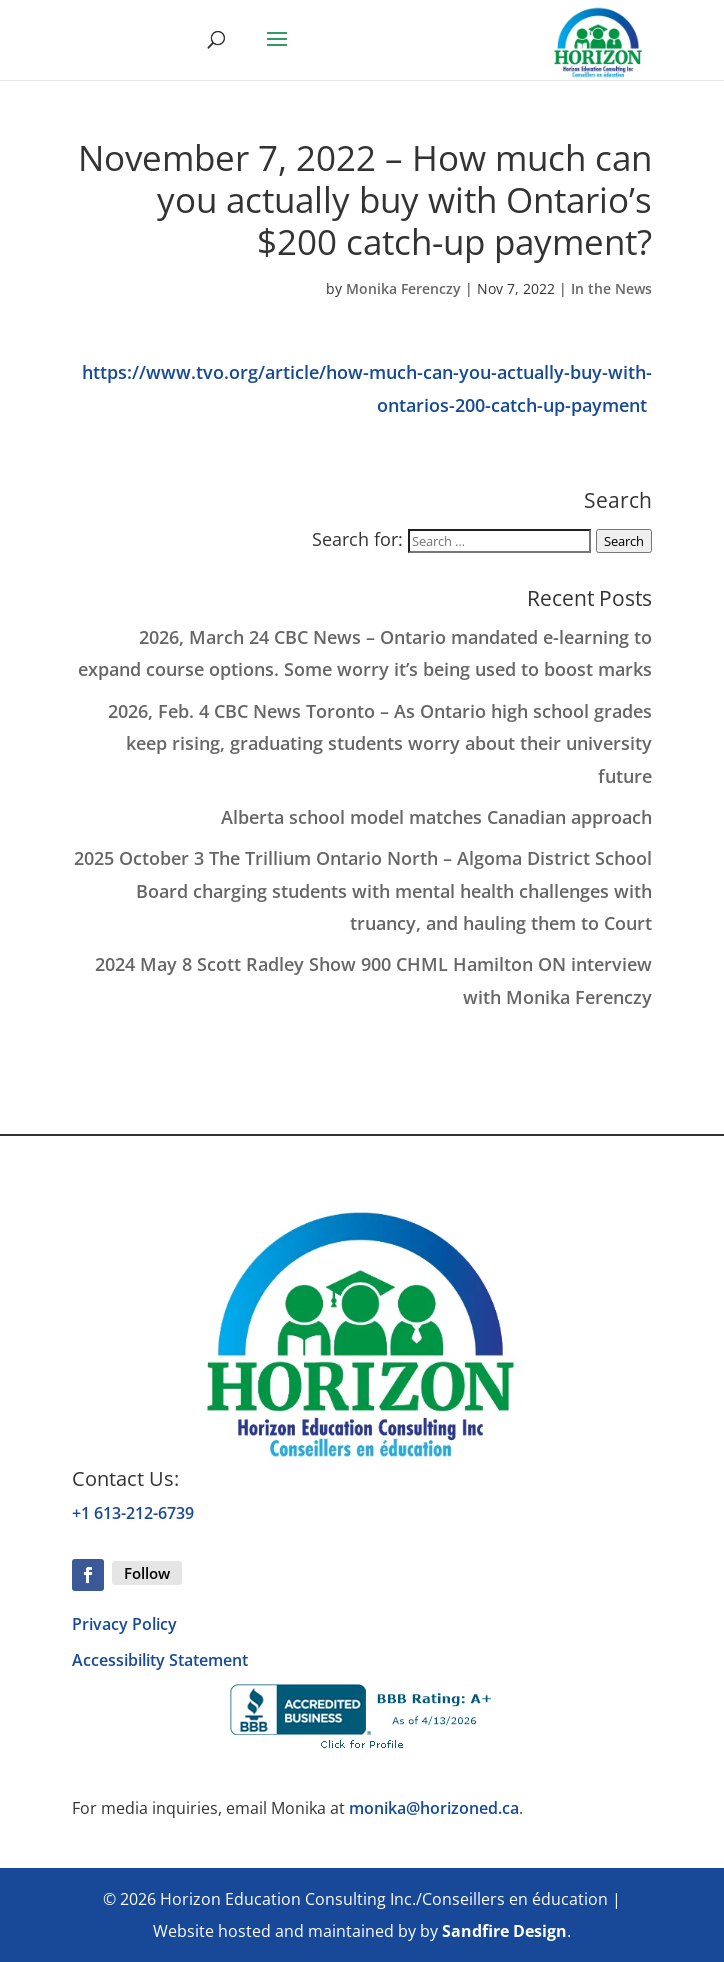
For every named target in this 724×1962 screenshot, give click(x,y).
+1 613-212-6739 (133, 1513)
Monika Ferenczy (403, 288)
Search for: (357, 539)
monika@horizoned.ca (434, 1808)
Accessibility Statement (160, 1660)
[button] (277, 52)
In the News (611, 288)
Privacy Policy (124, 1624)
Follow (147, 1573)
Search (624, 541)
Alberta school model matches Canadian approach (436, 817)
